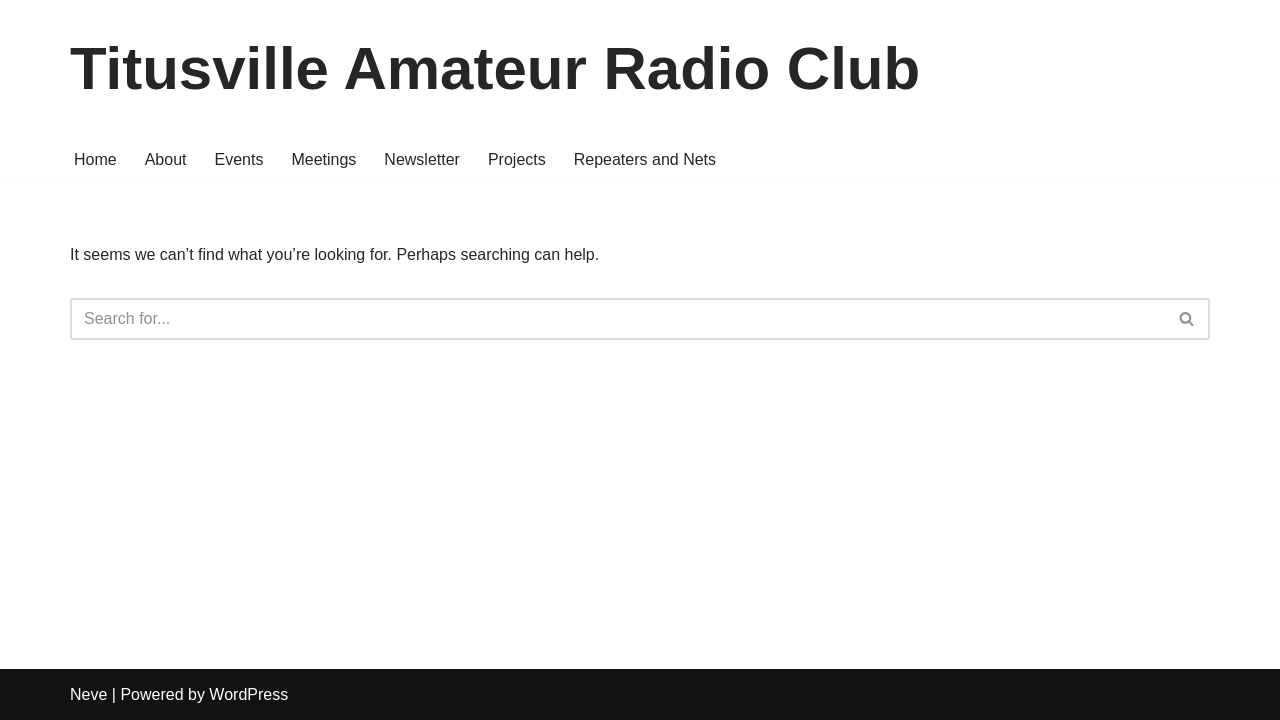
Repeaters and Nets (645, 159)
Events (239, 159)
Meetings (323, 159)
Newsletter (422, 159)
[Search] (617, 319)
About (166, 159)
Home (95, 159)
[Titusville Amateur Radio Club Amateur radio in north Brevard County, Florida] (495, 69)
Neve (88, 694)
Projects (517, 159)
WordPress (248, 694)
